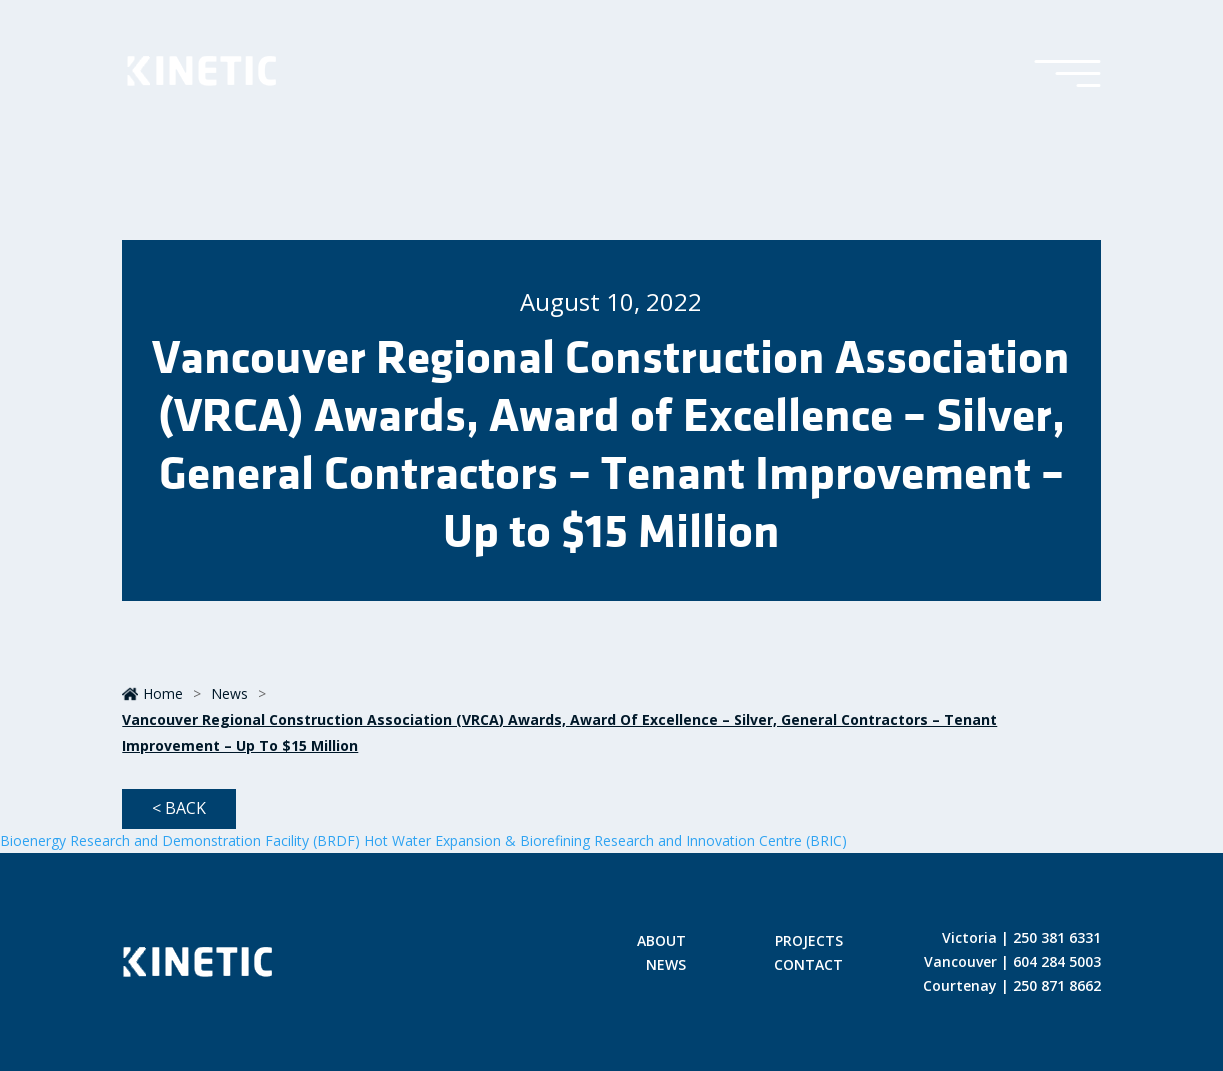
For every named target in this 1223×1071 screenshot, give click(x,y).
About (661, 942)
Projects (809, 942)
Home (152, 693)
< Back (179, 808)
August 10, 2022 (611, 301)
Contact (808, 966)
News (229, 693)
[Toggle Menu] (1067, 75)
